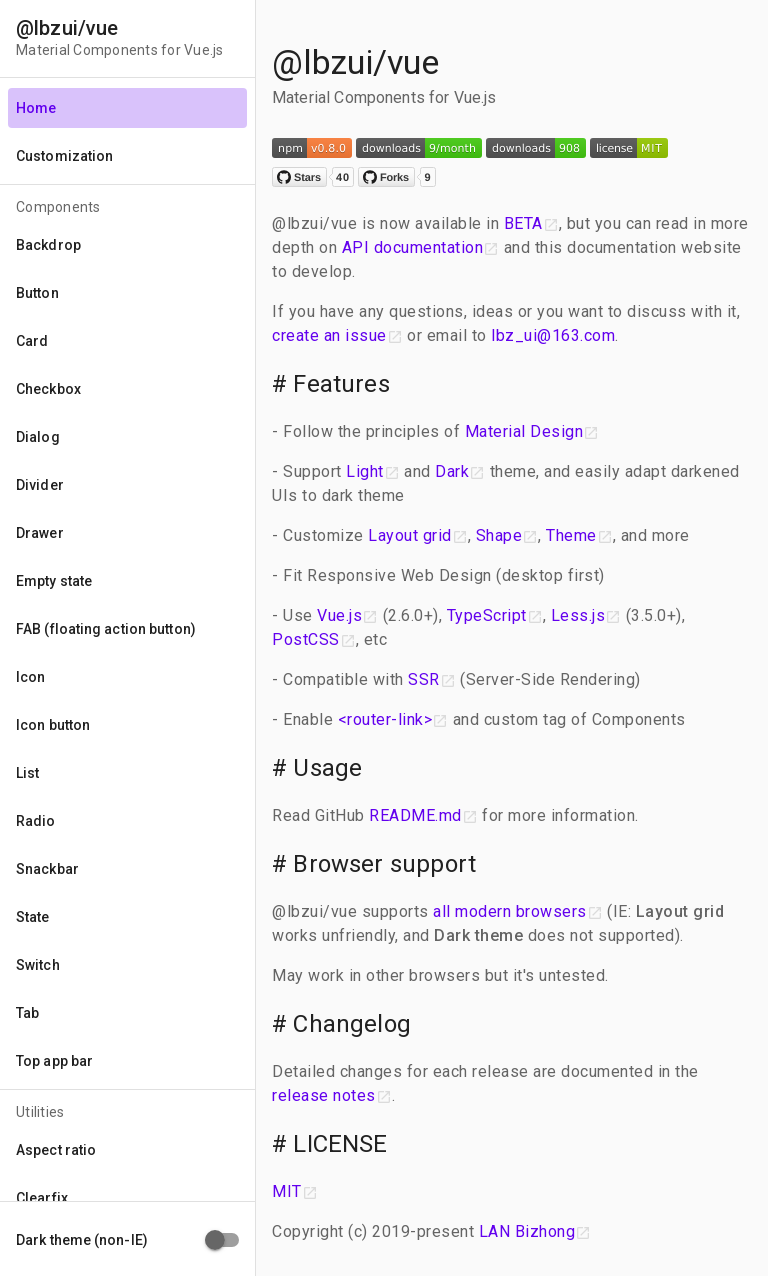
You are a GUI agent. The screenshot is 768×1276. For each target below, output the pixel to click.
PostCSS (306, 639)
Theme (571, 535)
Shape (499, 535)
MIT (287, 1191)
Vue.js (339, 615)
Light (365, 471)
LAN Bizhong (527, 1231)
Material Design (524, 431)
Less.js (578, 615)
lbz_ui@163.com (553, 335)
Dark (452, 471)
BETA (523, 223)
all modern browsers (510, 911)
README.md (415, 815)
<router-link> (385, 719)
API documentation (413, 247)
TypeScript (487, 615)
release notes (324, 1095)
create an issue (329, 335)
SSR (424, 679)
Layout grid (410, 535)
